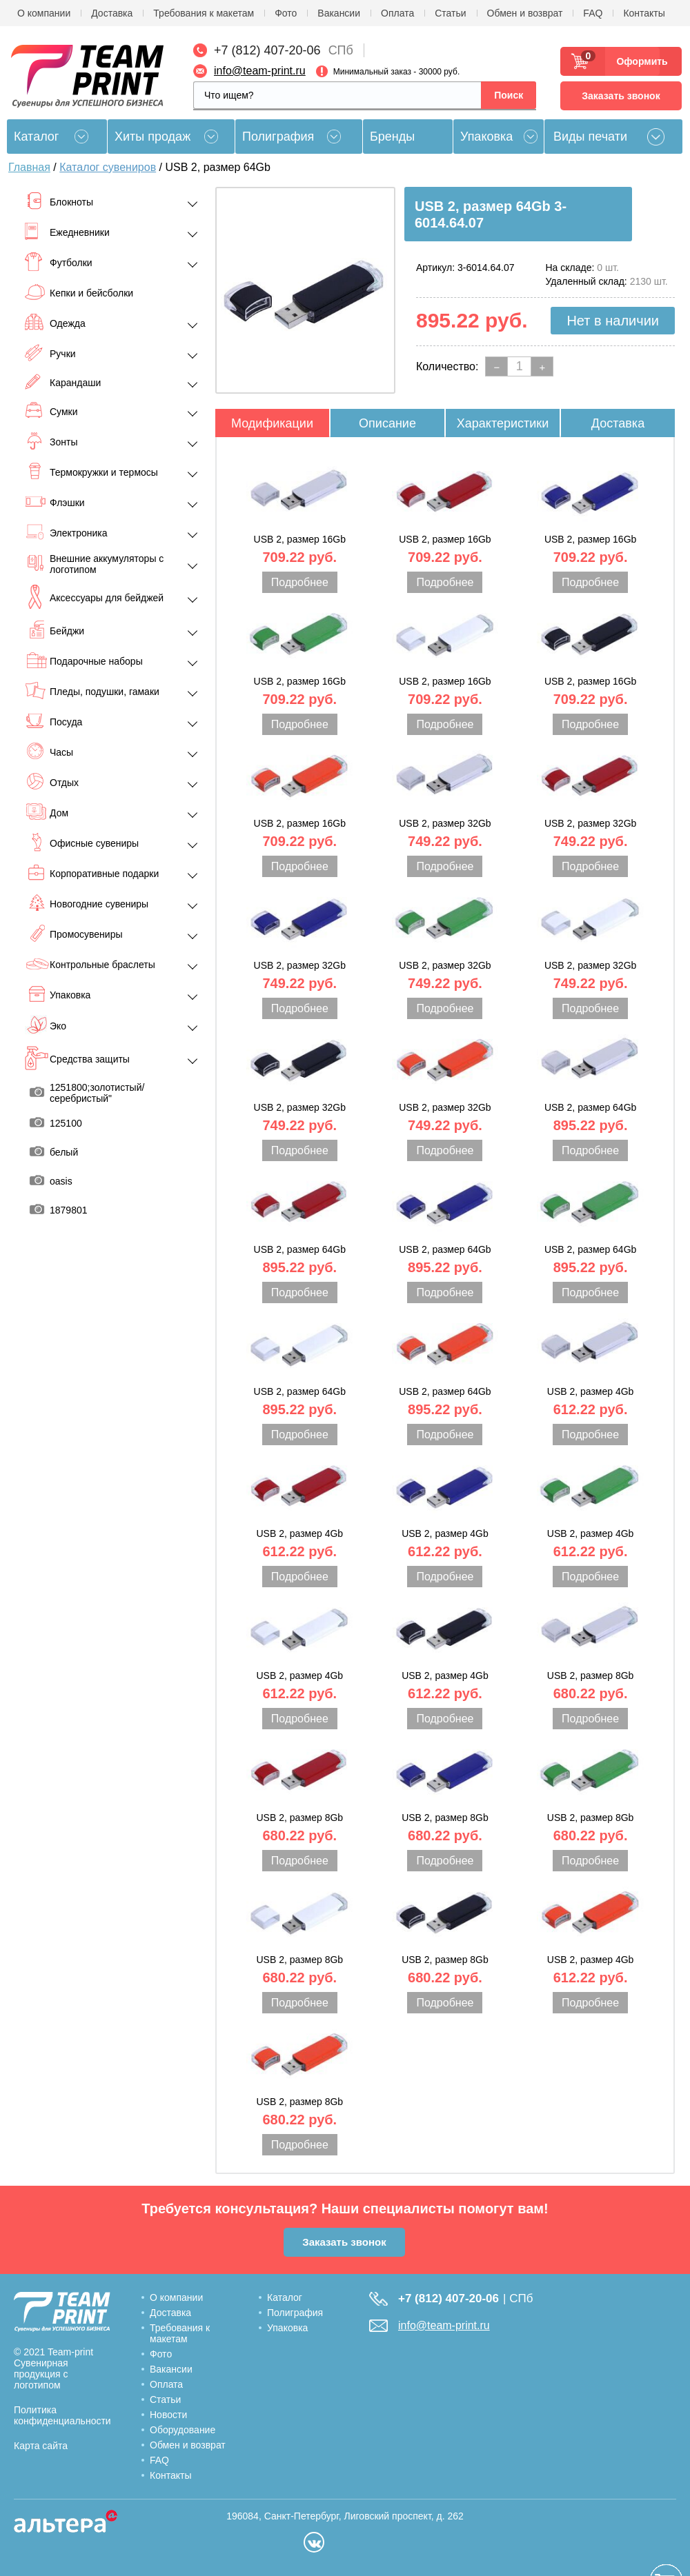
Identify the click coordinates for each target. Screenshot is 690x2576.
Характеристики (503, 423)
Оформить (638, 61)
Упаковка (486, 136)
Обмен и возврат (525, 13)
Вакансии (338, 13)
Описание (387, 423)
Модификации (272, 423)
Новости (168, 2414)
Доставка (111, 13)
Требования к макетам (203, 13)
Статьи (450, 13)
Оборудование (182, 2429)
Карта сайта (41, 2445)
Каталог (284, 2297)
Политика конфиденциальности (62, 2415)
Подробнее (299, 582)
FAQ (592, 13)
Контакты (643, 13)
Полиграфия (278, 136)
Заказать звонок (621, 95)
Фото (286, 13)
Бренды (392, 136)
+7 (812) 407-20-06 (267, 50)
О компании (43, 13)
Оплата (397, 13)
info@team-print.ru (260, 71)
